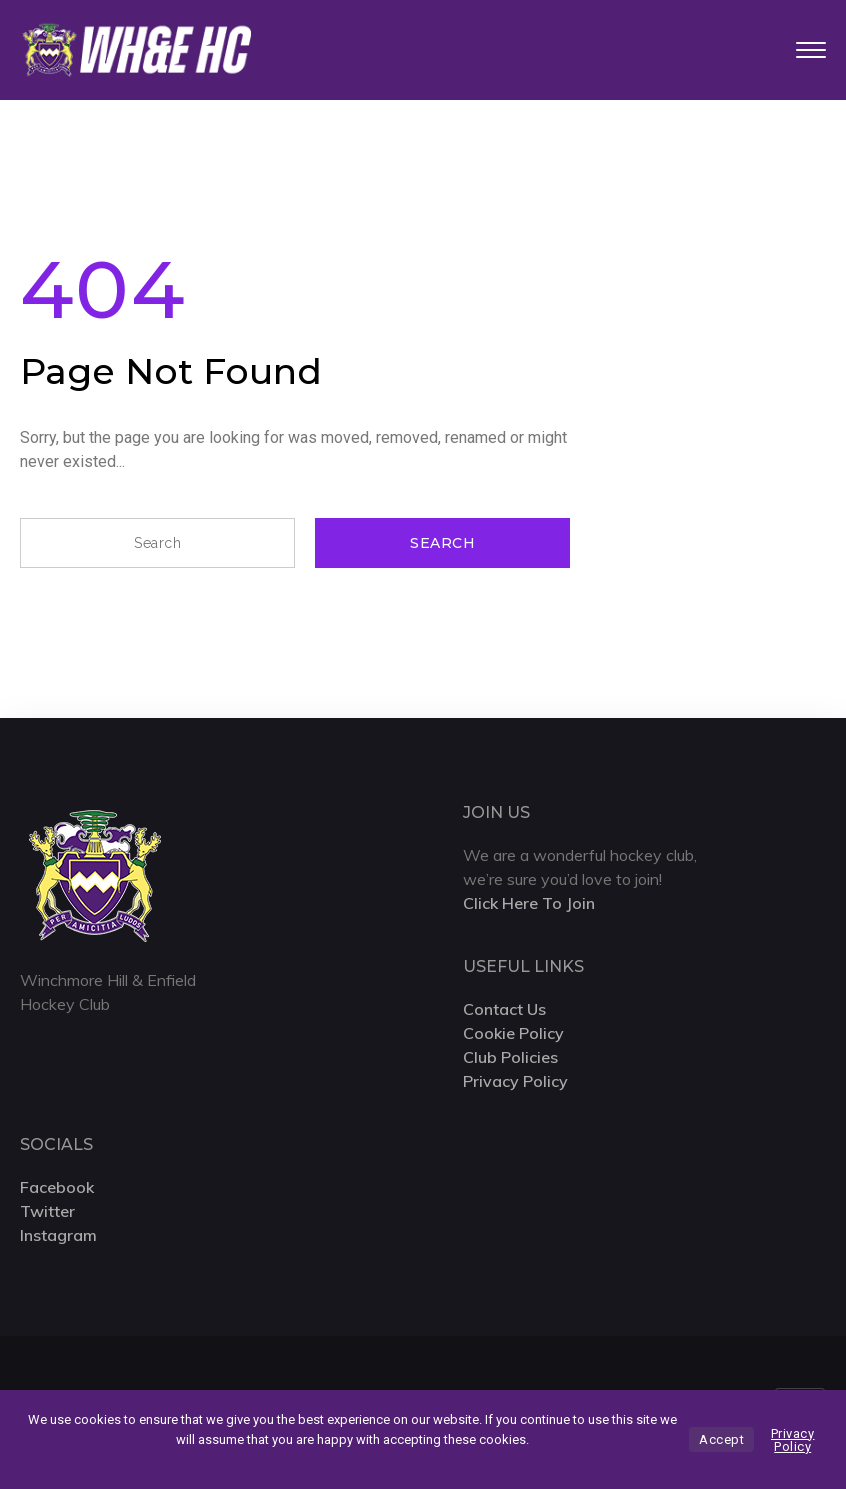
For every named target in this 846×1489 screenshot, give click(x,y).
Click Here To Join (529, 903)
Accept (721, 1439)
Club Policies (510, 1057)
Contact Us (504, 1009)
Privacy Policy (515, 1081)
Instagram (58, 1235)
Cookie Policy (513, 1033)
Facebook (57, 1187)
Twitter (47, 1211)
